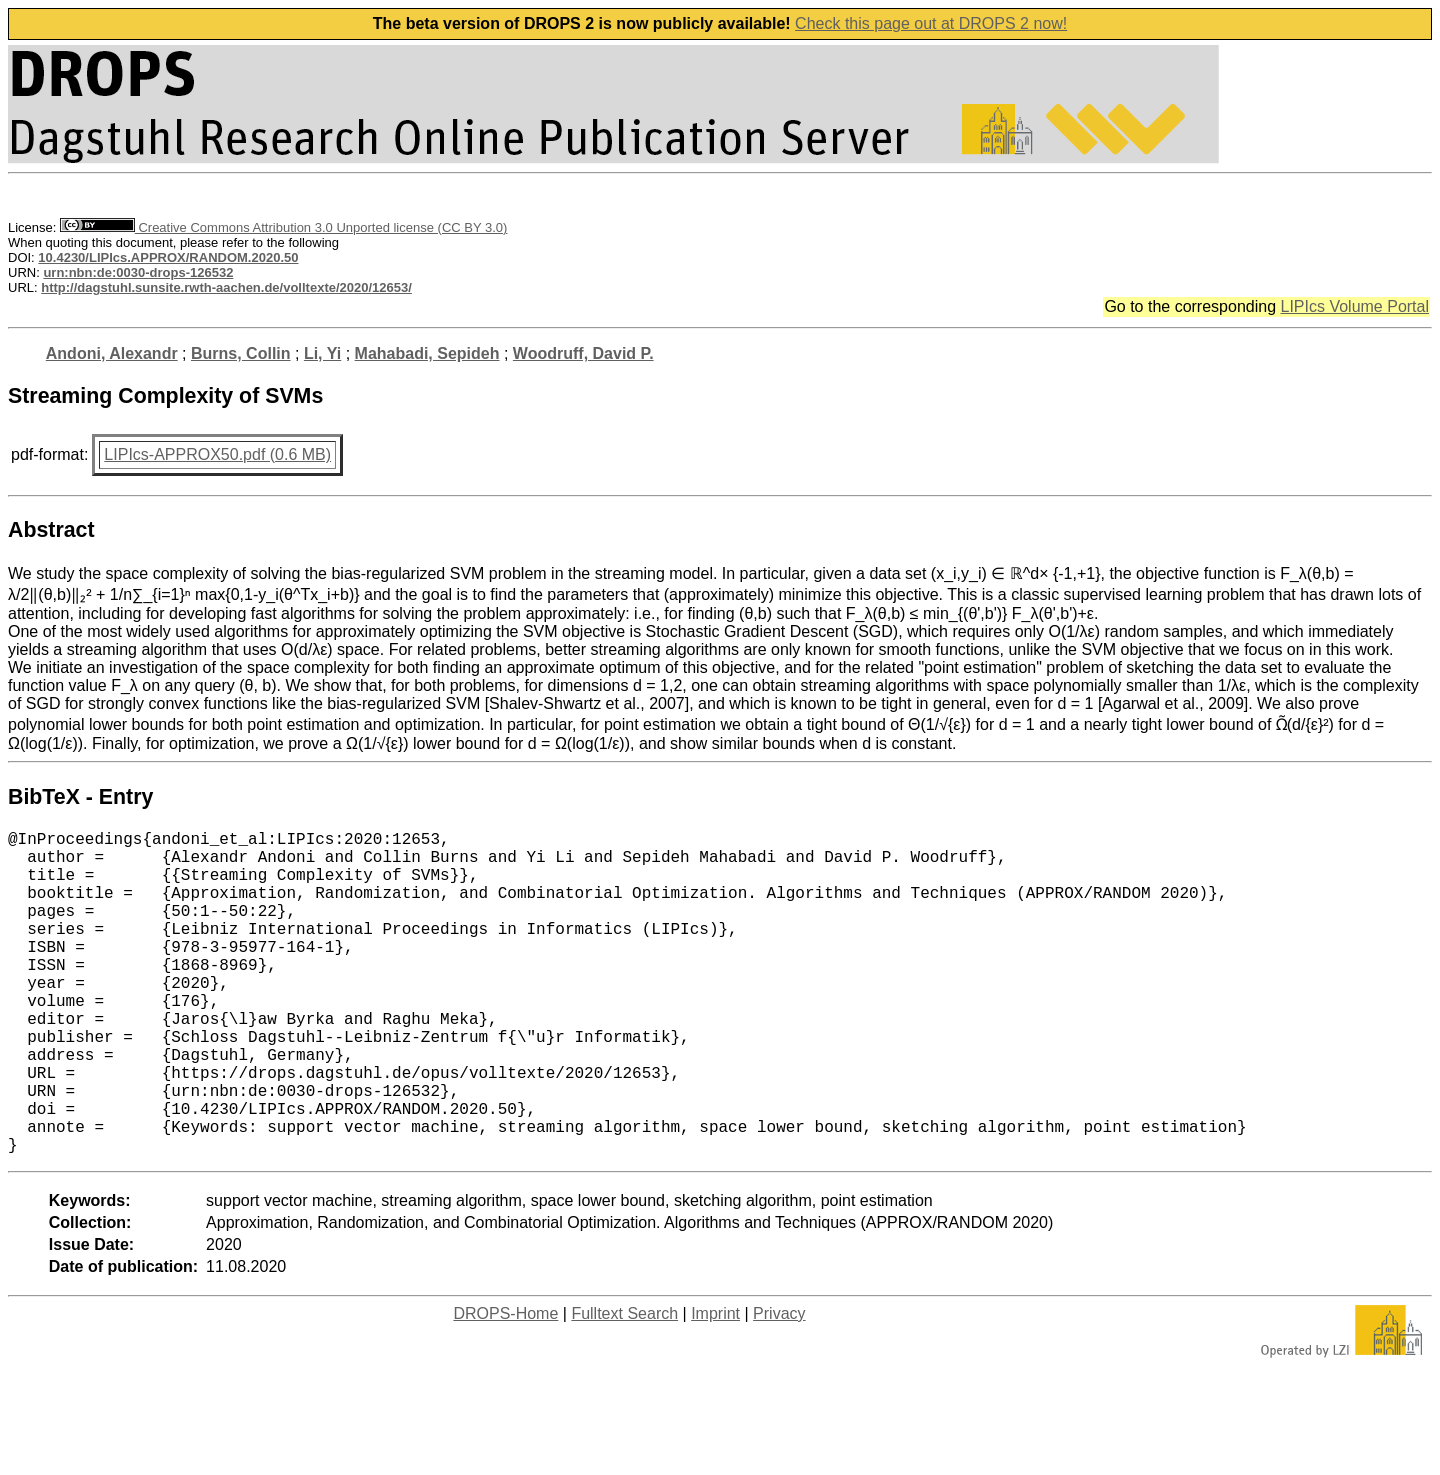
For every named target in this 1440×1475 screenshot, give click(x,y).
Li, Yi (322, 353)
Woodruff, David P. (583, 353)
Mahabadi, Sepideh (427, 353)
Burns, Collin (241, 353)
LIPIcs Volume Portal (1354, 306)
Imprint (715, 1385)
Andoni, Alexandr (112, 353)
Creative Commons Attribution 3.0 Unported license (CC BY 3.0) (283, 227)
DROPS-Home (505, 1385)
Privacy (779, 1385)
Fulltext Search (624, 1385)
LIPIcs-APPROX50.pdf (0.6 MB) (217, 454)
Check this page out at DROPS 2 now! (931, 23)
